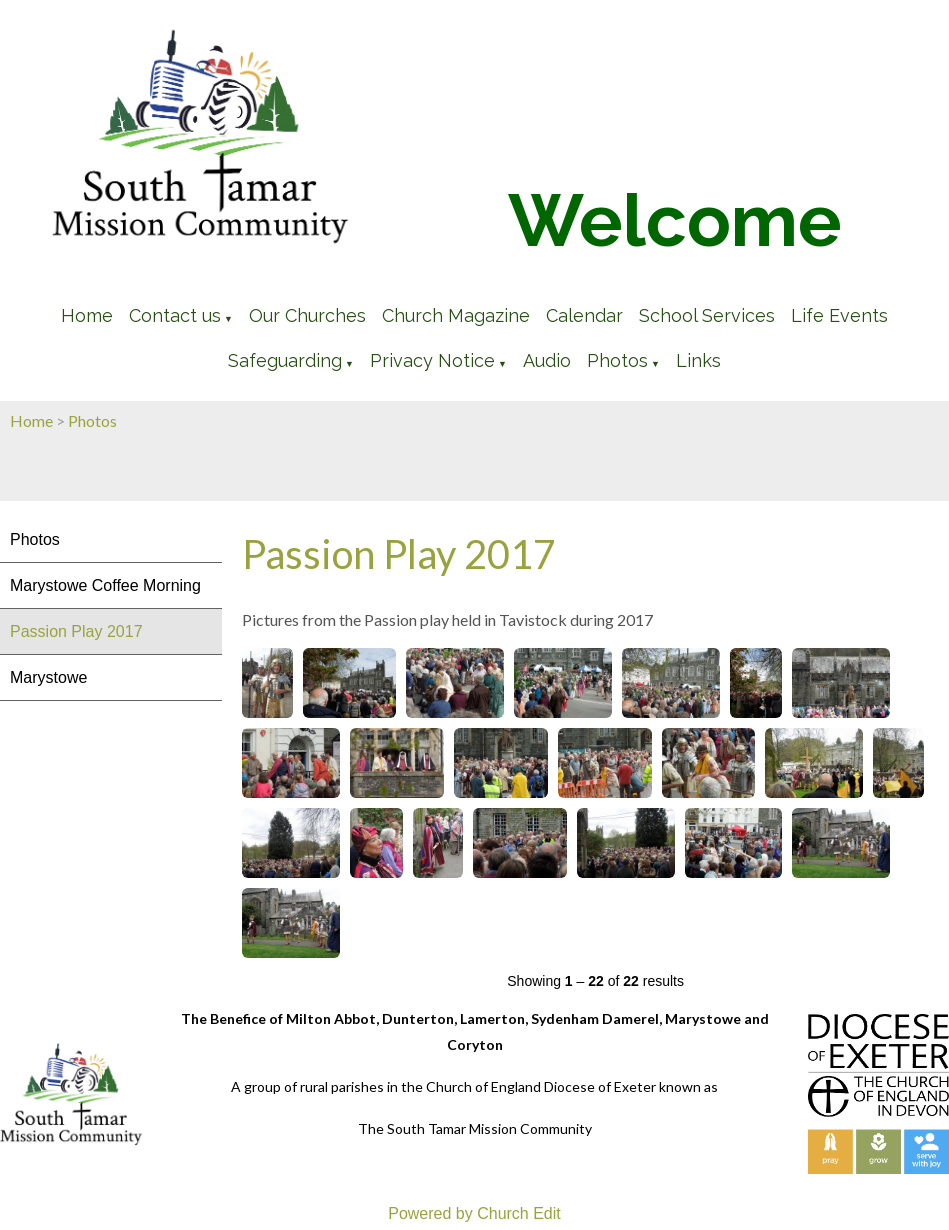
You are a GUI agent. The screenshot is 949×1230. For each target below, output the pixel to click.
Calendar (584, 315)
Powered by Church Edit (474, 1213)
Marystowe (48, 677)
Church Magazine (456, 315)
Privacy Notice (432, 360)
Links (698, 360)
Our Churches (307, 315)
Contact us (175, 315)
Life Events (839, 315)
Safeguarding (285, 360)
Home (87, 315)
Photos (617, 360)
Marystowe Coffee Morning (105, 585)
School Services (707, 315)
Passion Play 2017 (76, 631)
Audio (547, 360)
